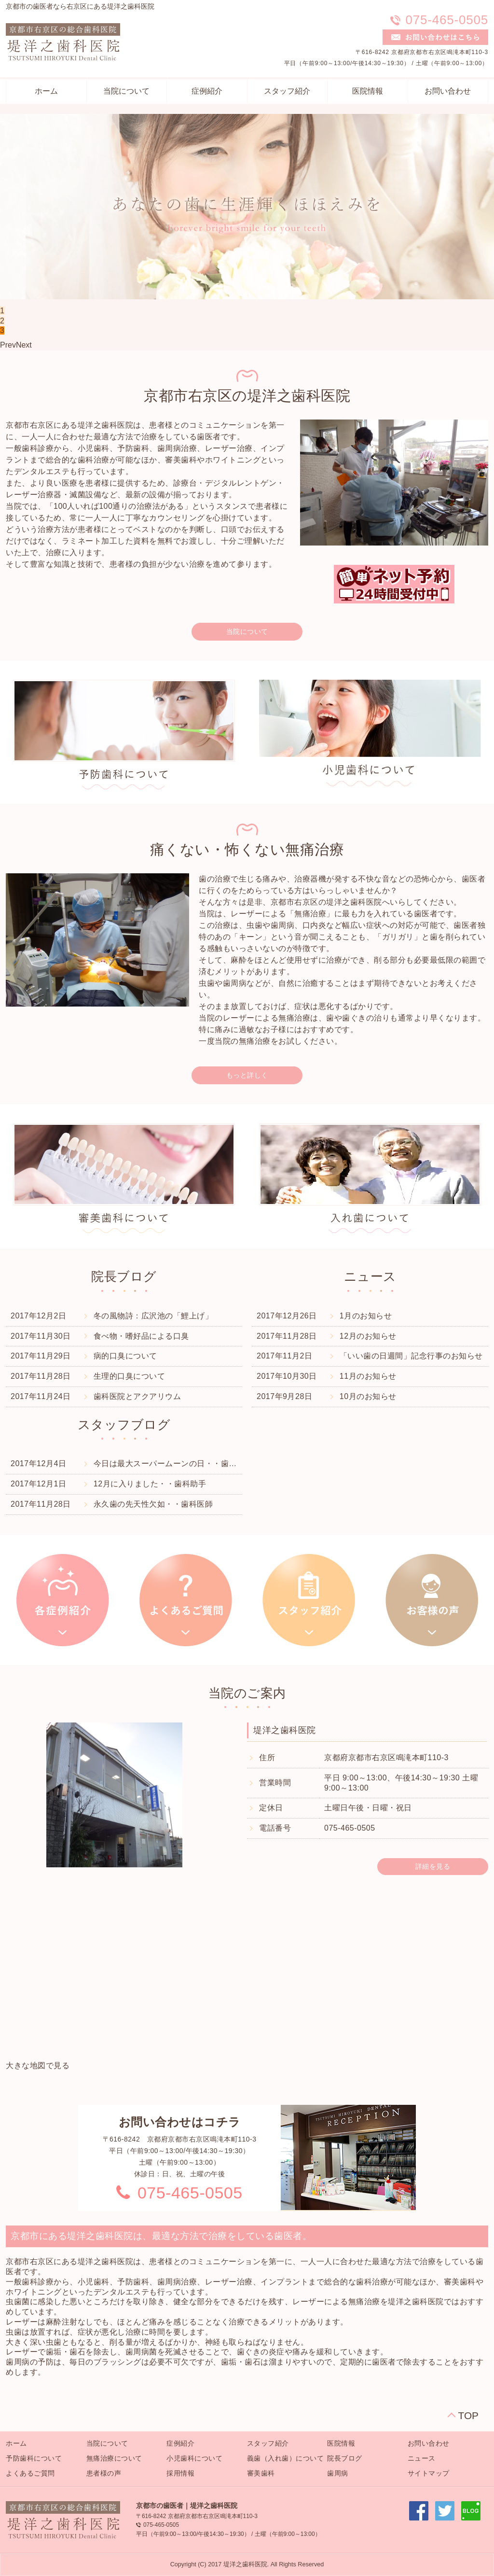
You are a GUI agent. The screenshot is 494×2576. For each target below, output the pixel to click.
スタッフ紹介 (287, 91)
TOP (468, 2415)
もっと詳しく (247, 1075)
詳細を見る (433, 1866)
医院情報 (367, 91)
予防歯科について (34, 2458)
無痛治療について (114, 2458)
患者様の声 (104, 2473)
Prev (8, 345)
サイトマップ (429, 2473)
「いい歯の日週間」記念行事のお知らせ (411, 1356)
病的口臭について (125, 1356)
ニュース (422, 2458)
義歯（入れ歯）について (285, 2458)
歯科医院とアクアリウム (137, 1396)
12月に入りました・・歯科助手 (150, 1484)
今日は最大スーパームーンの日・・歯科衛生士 (177, 1463)
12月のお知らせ (368, 1336)
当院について (126, 91)
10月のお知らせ (368, 1396)
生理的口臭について (129, 1376)
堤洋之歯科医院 (284, 1730)
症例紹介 (207, 91)
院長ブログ (344, 2458)
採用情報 (180, 2473)
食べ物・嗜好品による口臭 (141, 1336)
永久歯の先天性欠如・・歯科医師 (153, 1504)
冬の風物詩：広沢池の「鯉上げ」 (153, 1316)
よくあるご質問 (30, 2473)
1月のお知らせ (366, 1316)
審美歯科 (261, 2473)
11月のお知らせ (368, 1376)
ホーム (46, 91)
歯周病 (337, 2473)
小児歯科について (194, 2458)
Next (24, 345)
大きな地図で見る (37, 2065)
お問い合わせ (448, 91)
